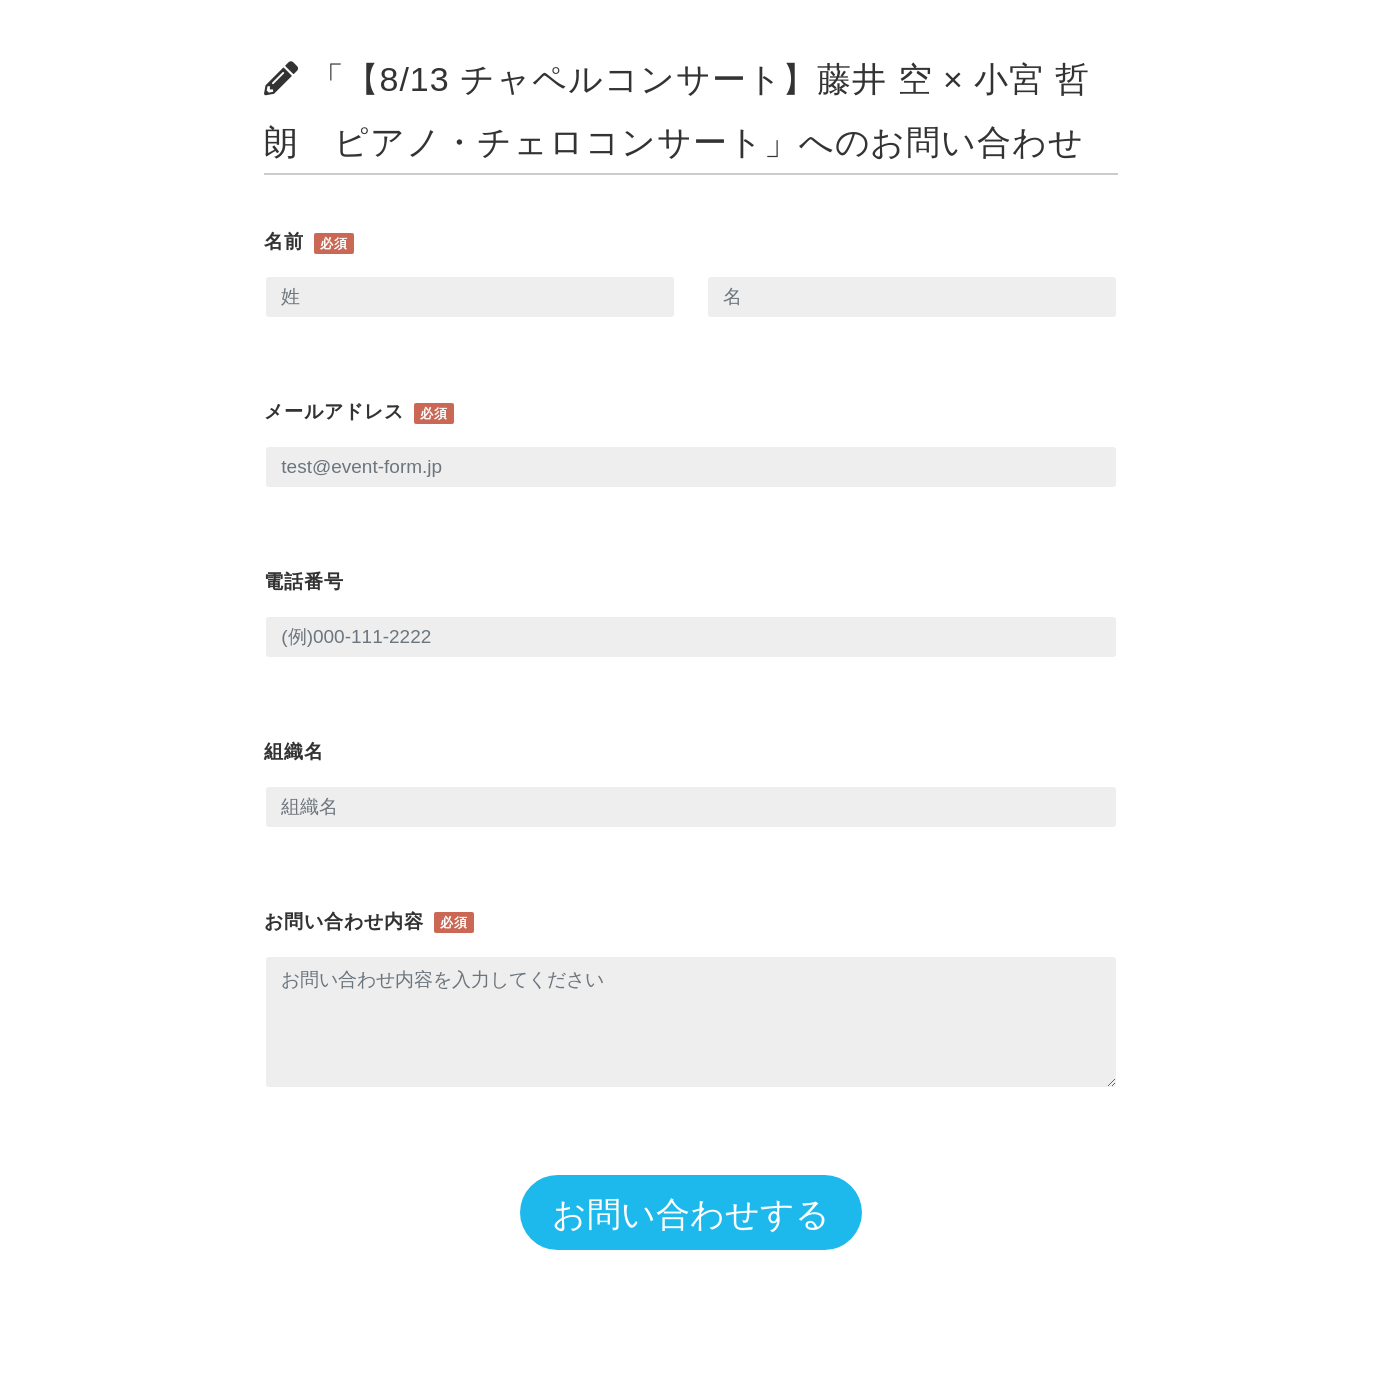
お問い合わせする (691, 1214)
